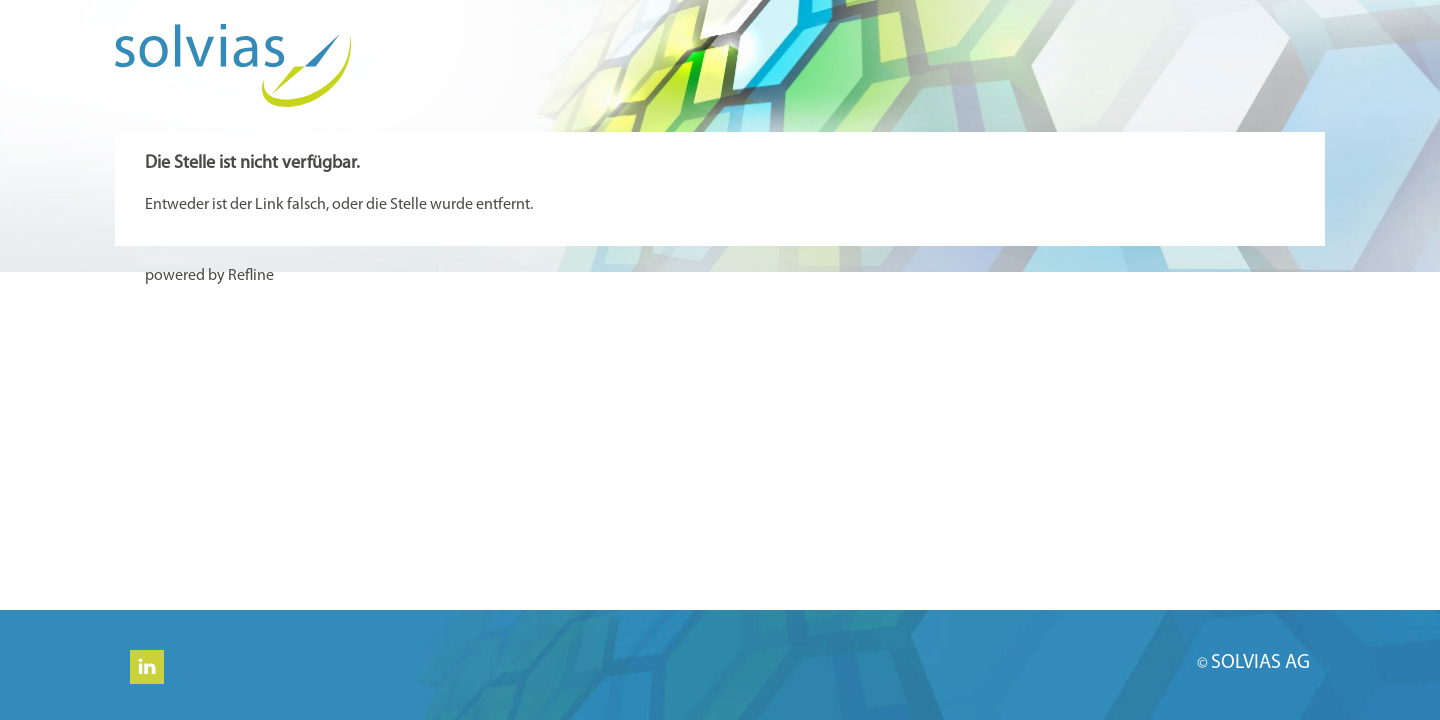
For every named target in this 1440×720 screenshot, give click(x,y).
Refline (251, 276)
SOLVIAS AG (1260, 663)
